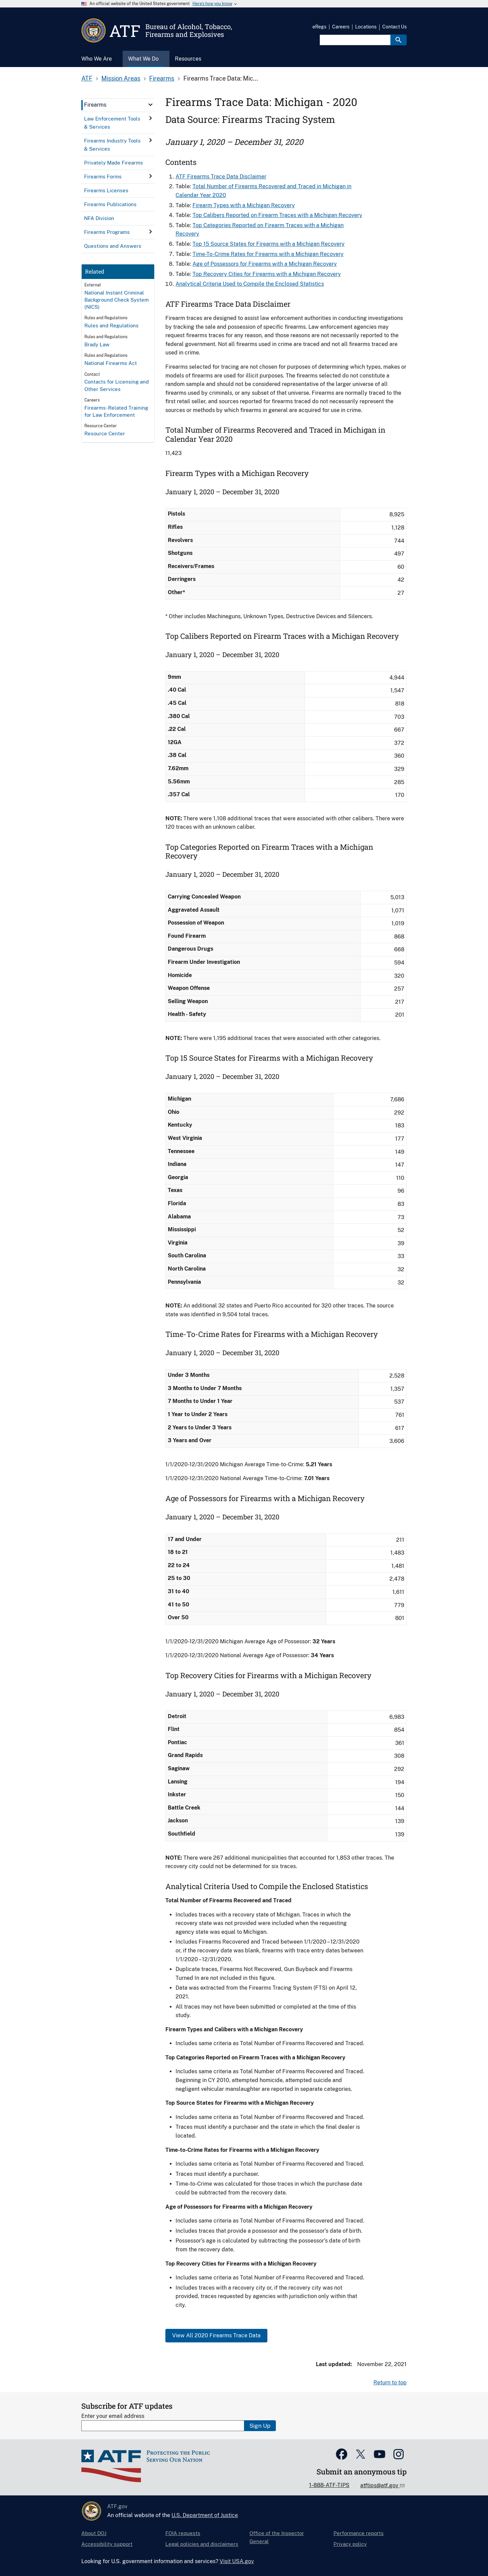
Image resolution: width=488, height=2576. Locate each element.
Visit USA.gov (237, 2561)
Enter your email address (112, 2416)
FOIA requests (182, 2533)
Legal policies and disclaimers (201, 2544)
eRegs (319, 26)
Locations (366, 26)
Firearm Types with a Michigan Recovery (243, 205)
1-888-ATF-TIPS (329, 2485)
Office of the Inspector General (276, 2537)
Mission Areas (120, 78)
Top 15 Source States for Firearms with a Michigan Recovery (268, 244)
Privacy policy (350, 2544)
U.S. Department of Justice (204, 2515)
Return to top (390, 2382)
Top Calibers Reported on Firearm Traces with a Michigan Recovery (277, 215)
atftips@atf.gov (380, 2485)
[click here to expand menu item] (150, 105)
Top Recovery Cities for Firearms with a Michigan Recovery (266, 274)
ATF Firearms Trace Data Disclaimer (221, 176)
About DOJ (93, 2533)
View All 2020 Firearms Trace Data (216, 2335)
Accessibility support (107, 2544)
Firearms (161, 78)
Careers (340, 26)
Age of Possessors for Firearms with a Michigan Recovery (264, 264)
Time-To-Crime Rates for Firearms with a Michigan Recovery (268, 254)
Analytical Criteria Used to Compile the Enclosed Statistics (250, 284)
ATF (87, 78)
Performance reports (358, 2533)
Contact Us (394, 26)
